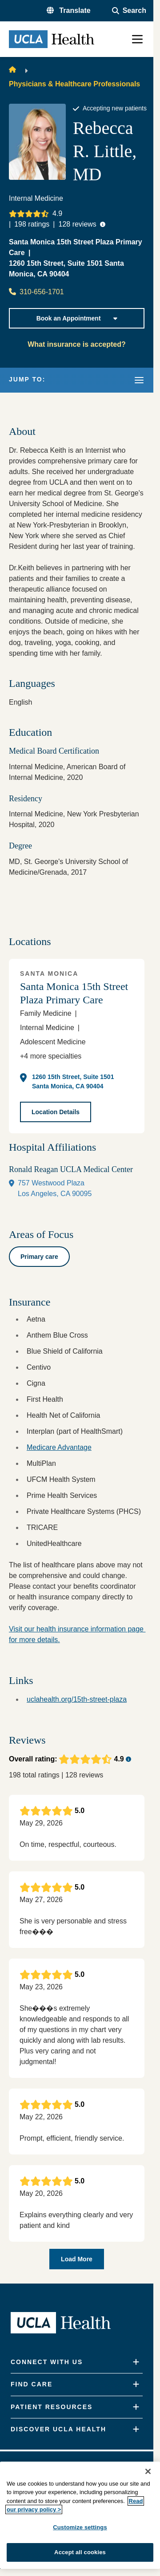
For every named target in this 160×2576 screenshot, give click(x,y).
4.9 (57, 213)
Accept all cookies (80, 2552)
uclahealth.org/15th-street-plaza (77, 1699)
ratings (31, 224)
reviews (77, 224)
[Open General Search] (129, 10)
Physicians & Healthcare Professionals (74, 84)
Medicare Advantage (59, 1447)
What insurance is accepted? (77, 344)
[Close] (148, 2471)
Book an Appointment (76, 318)
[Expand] (136, 2362)
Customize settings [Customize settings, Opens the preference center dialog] (80, 2527)
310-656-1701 (36, 292)
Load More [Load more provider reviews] (76, 2259)
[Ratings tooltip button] (102, 224)
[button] (69, 10)
